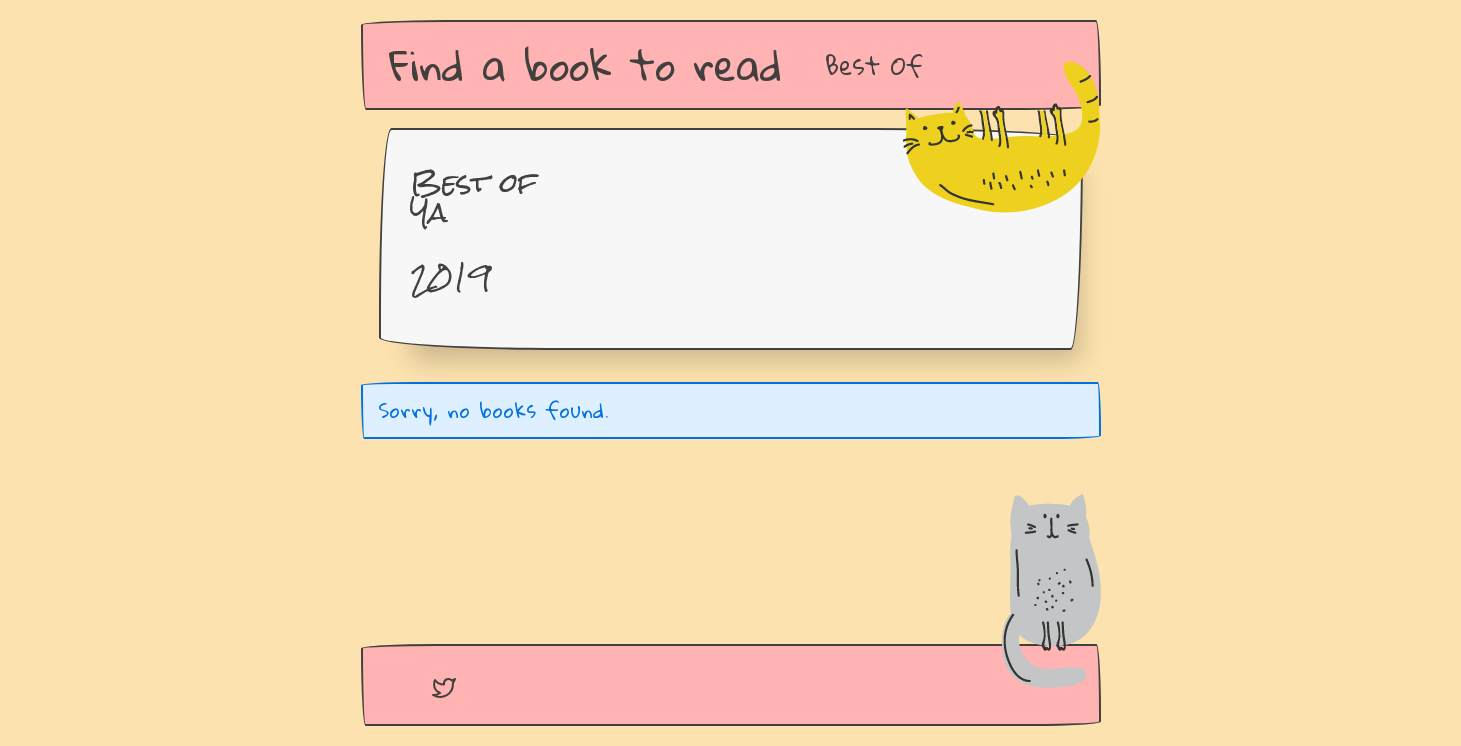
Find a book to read (585, 64)
